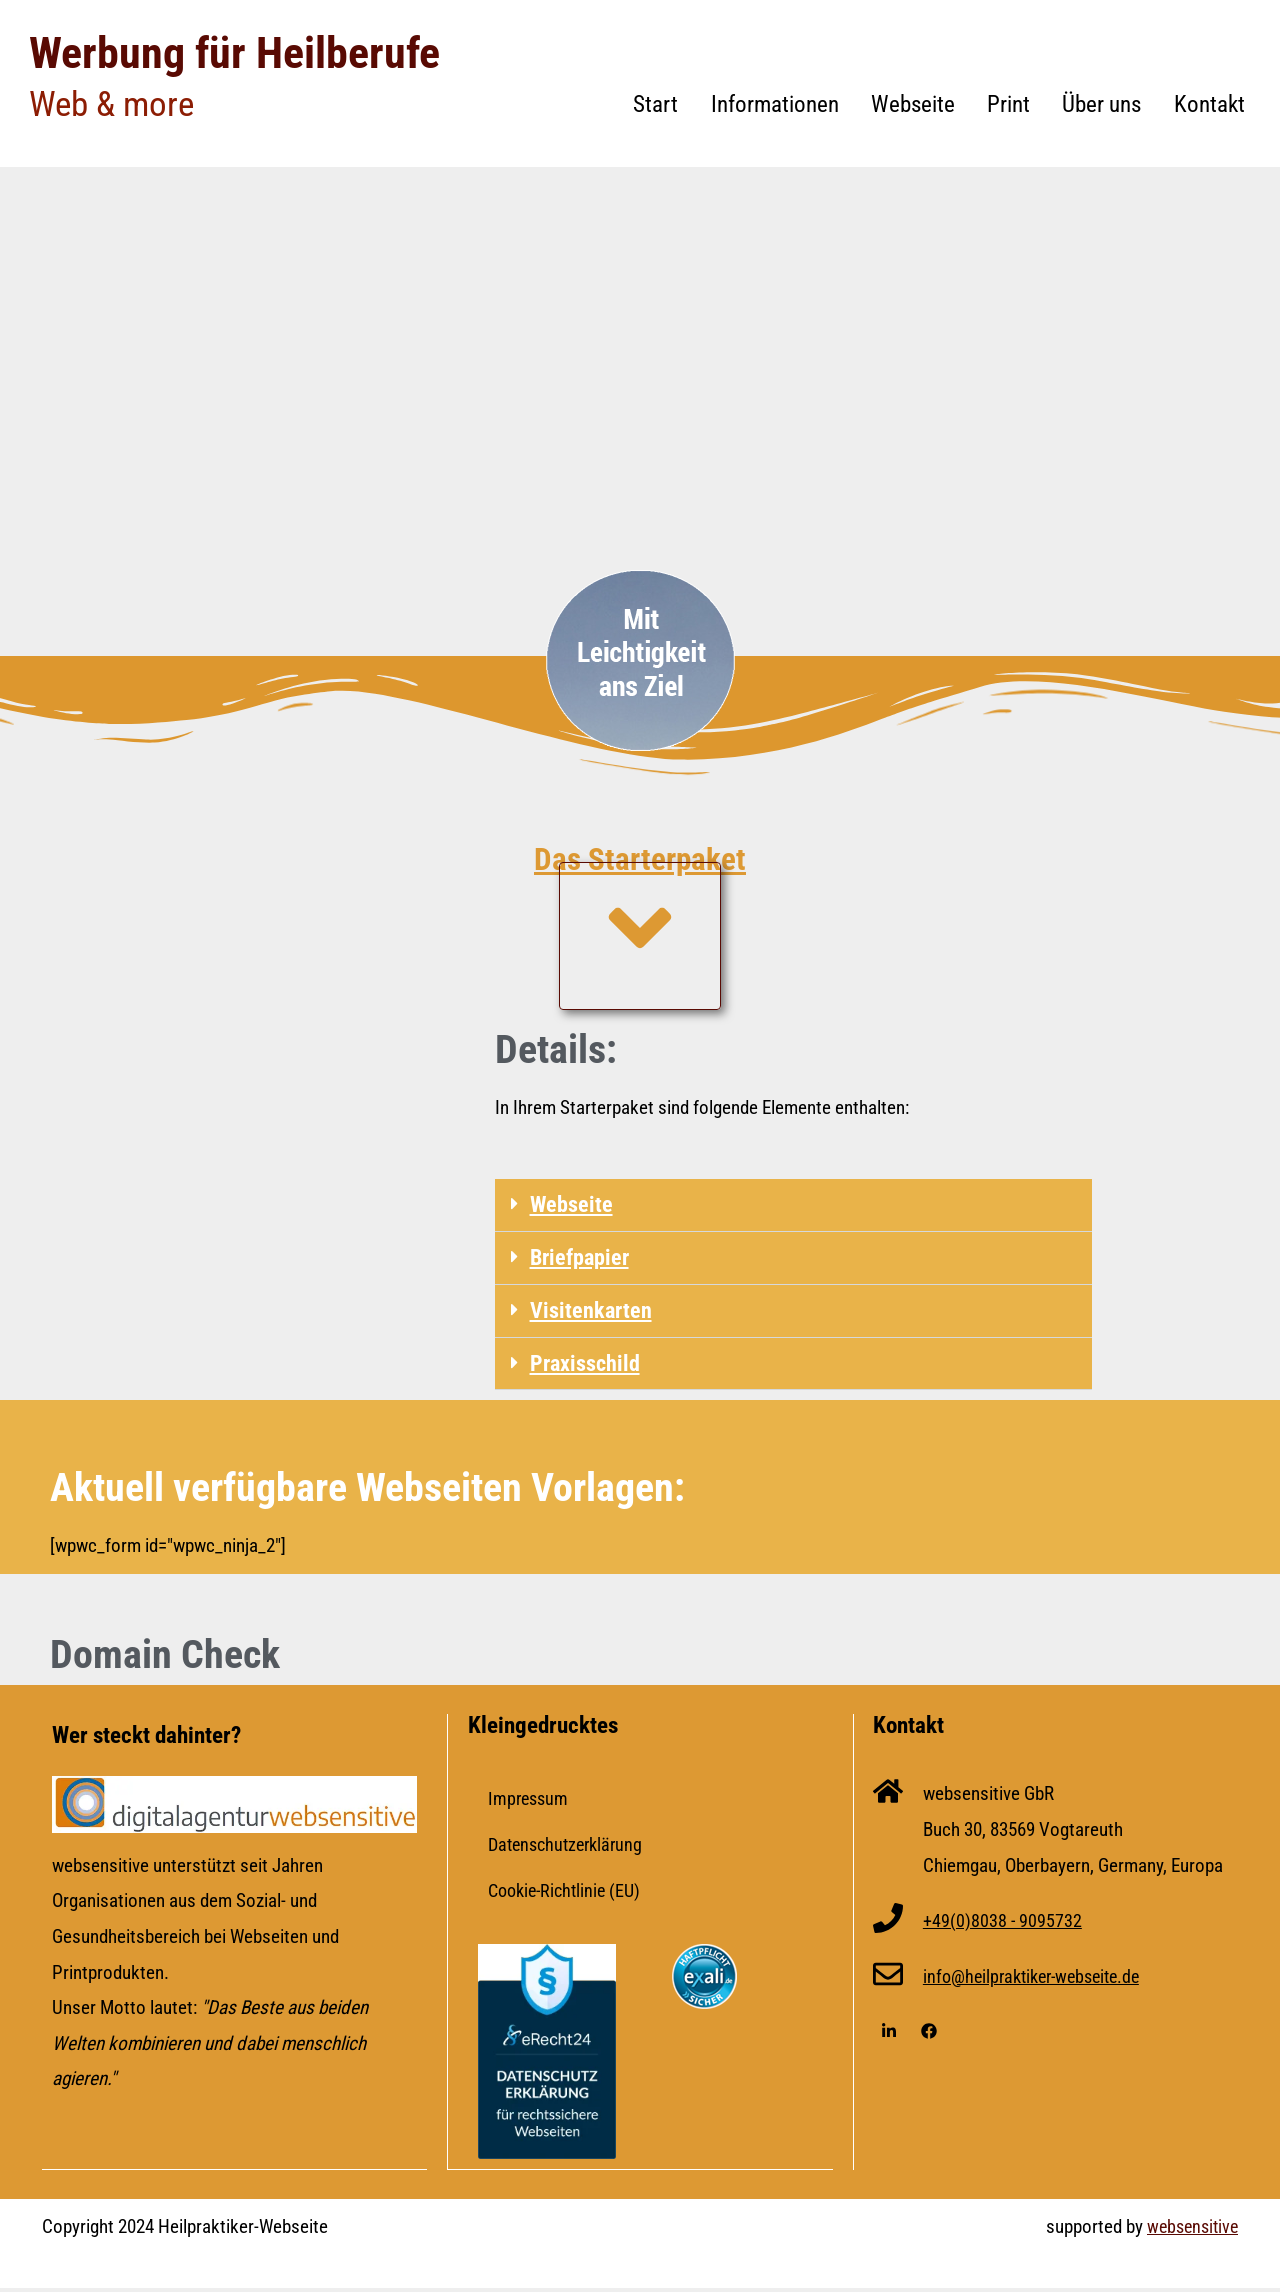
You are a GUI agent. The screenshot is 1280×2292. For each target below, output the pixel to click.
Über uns (1101, 104)
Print (1008, 104)
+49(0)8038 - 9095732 (1003, 1924)
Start (655, 104)
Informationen (775, 104)
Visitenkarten (592, 1312)
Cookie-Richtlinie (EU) (569, 1894)
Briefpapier (582, 1258)
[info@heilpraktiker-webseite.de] (888, 1981)
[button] (793, 1205)
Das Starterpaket (640, 855)
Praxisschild (586, 1366)
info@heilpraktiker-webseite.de (1039, 1980)
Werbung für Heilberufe (244, 52)
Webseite (913, 104)
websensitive (1189, 2229)
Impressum (530, 1802)
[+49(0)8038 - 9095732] (888, 1925)
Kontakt (1209, 104)
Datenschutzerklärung (570, 1848)
